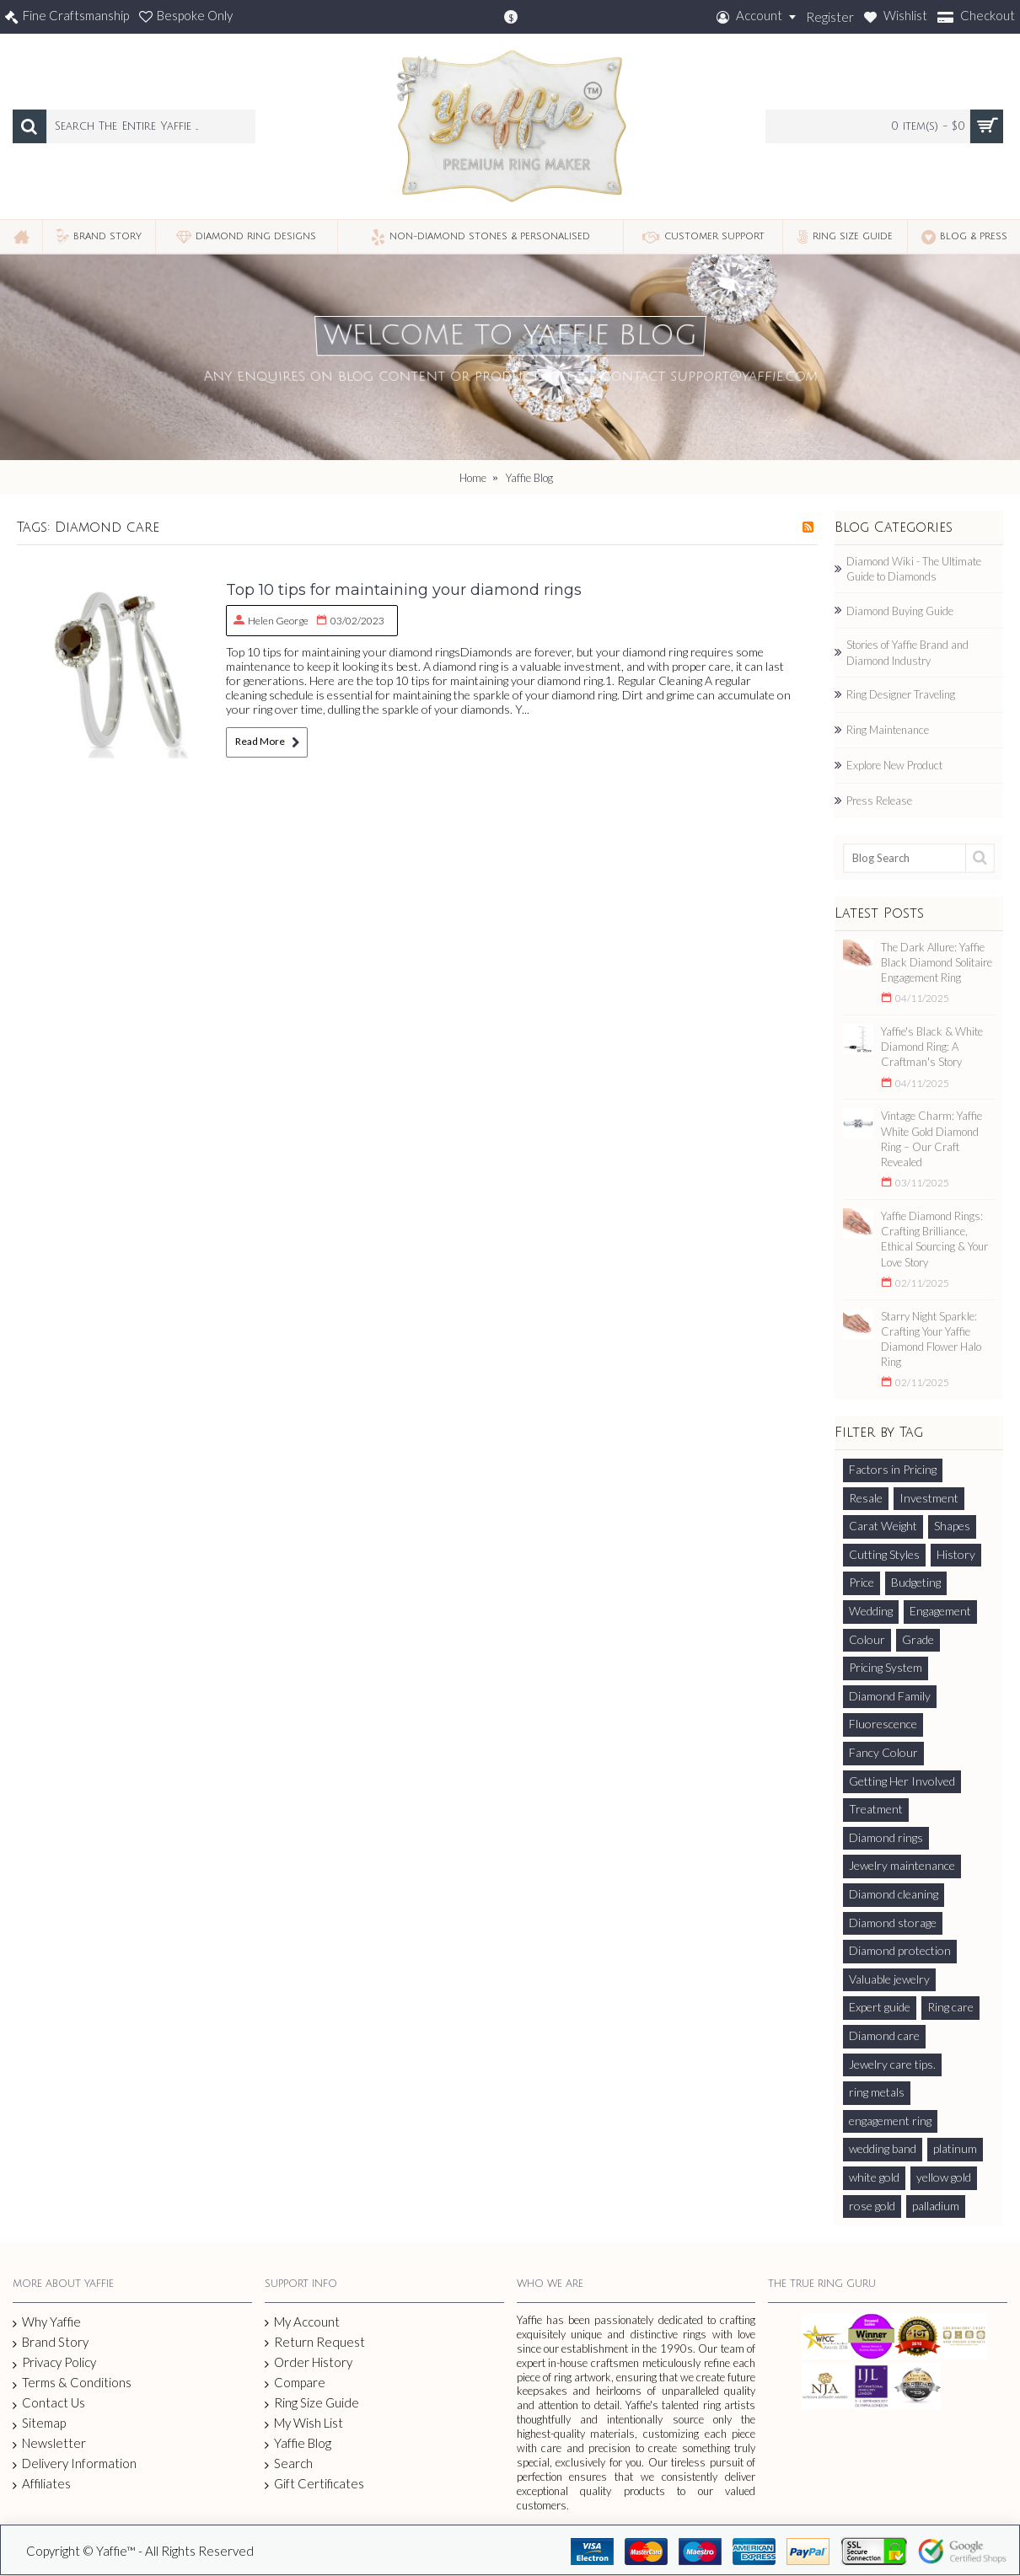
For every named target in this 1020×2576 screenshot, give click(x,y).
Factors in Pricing (893, 1469)
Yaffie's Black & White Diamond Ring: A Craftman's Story (932, 1046)
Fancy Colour (883, 1752)
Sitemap (39, 2423)
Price (861, 1582)
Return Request (315, 2342)
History (956, 1554)
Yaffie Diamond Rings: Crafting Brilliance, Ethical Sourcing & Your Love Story (934, 1239)
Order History (308, 2362)
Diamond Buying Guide (899, 611)
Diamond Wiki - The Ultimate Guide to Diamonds (913, 568)
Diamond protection (900, 1950)
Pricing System (885, 1667)
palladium (935, 2205)
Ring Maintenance (887, 729)
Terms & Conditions (72, 2383)
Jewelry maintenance (902, 1865)
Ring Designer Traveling (900, 694)
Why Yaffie (47, 2322)
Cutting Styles (884, 1554)
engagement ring (890, 2120)
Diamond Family (890, 1696)
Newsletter (49, 2443)
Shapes (952, 1525)
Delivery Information (75, 2464)
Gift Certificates (314, 2484)
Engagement (940, 1611)
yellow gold (943, 2177)
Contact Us (49, 2403)
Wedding (871, 1611)
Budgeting (916, 1582)
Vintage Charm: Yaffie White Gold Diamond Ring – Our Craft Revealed (931, 1139)
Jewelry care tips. (892, 2064)
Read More (266, 742)
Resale (866, 1498)
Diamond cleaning (893, 1894)
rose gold (872, 2205)
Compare (295, 2383)
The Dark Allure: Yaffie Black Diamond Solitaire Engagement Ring (936, 962)
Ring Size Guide (312, 2403)
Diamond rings (886, 1837)
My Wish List (304, 2423)
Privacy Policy (54, 2362)
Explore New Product (894, 765)
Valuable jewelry (889, 1979)
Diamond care (884, 2035)
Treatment (876, 1809)
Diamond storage (893, 1922)
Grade (918, 1639)
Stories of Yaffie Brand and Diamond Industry (907, 652)
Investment (928, 1498)
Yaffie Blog (298, 2443)
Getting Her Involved (902, 1781)
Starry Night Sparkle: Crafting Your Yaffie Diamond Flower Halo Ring (931, 1339)
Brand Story (51, 2342)
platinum (955, 2148)
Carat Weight (883, 1525)
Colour (867, 1639)
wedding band (882, 2148)
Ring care (950, 2007)
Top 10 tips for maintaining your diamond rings (404, 590)
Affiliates (42, 2484)
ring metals (877, 2092)
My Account (302, 2322)
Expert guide (879, 2007)
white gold (874, 2177)
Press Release (879, 800)
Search (289, 2464)
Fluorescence (883, 1723)
